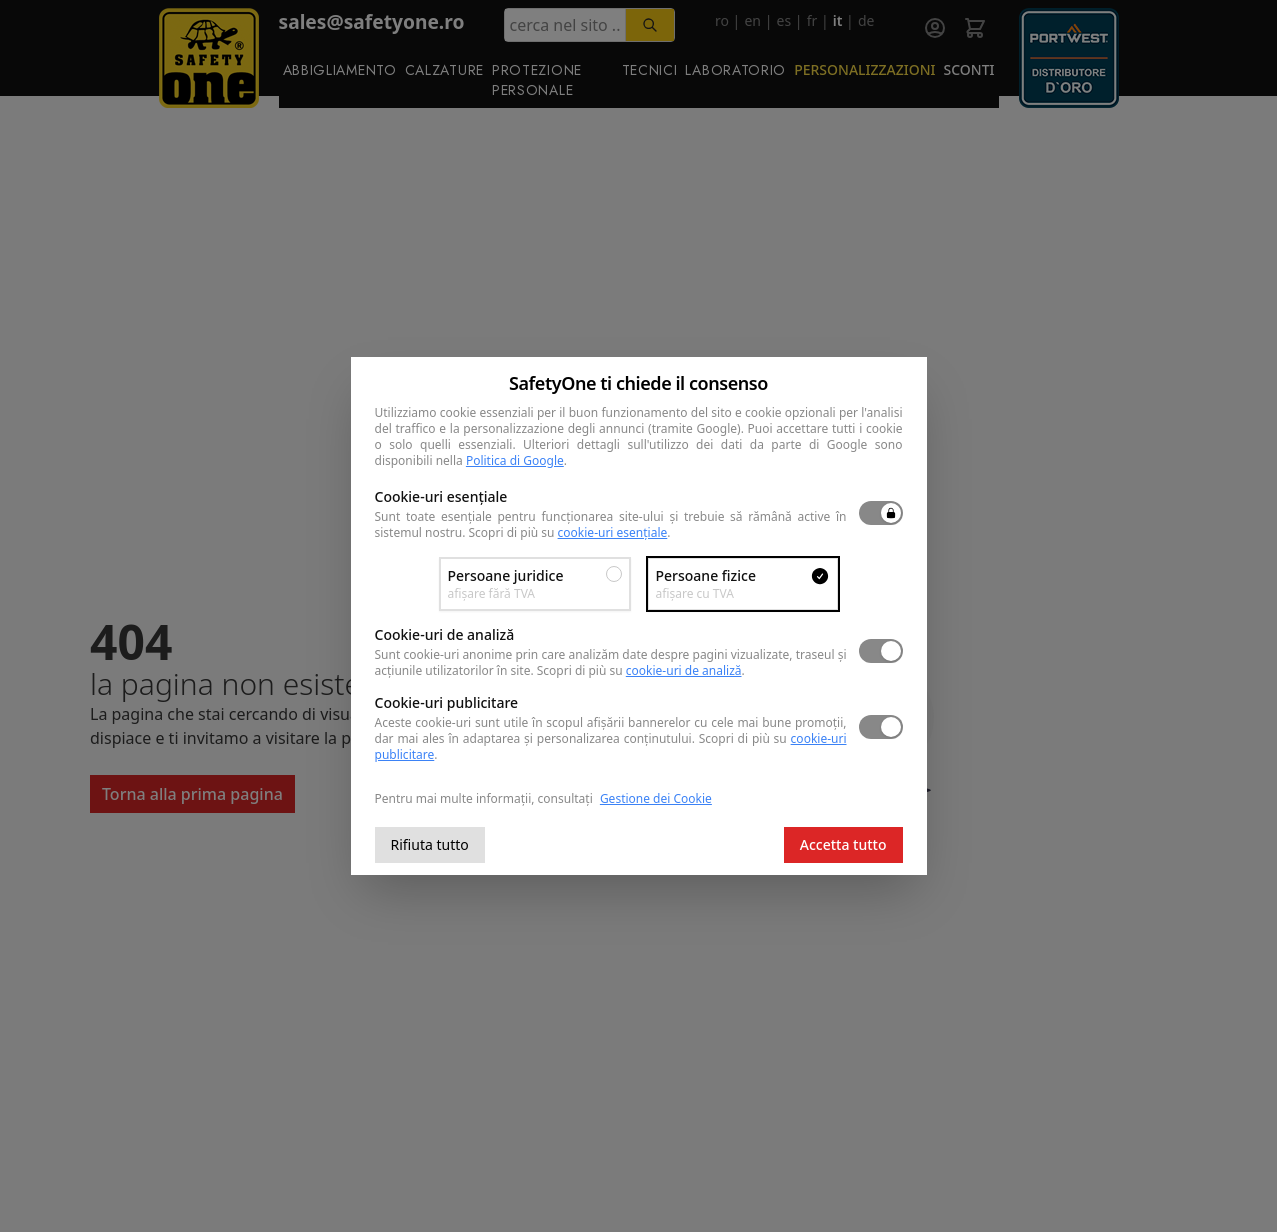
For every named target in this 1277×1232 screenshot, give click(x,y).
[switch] (881, 513)
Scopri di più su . (570, 532)
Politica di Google (515, 460)
